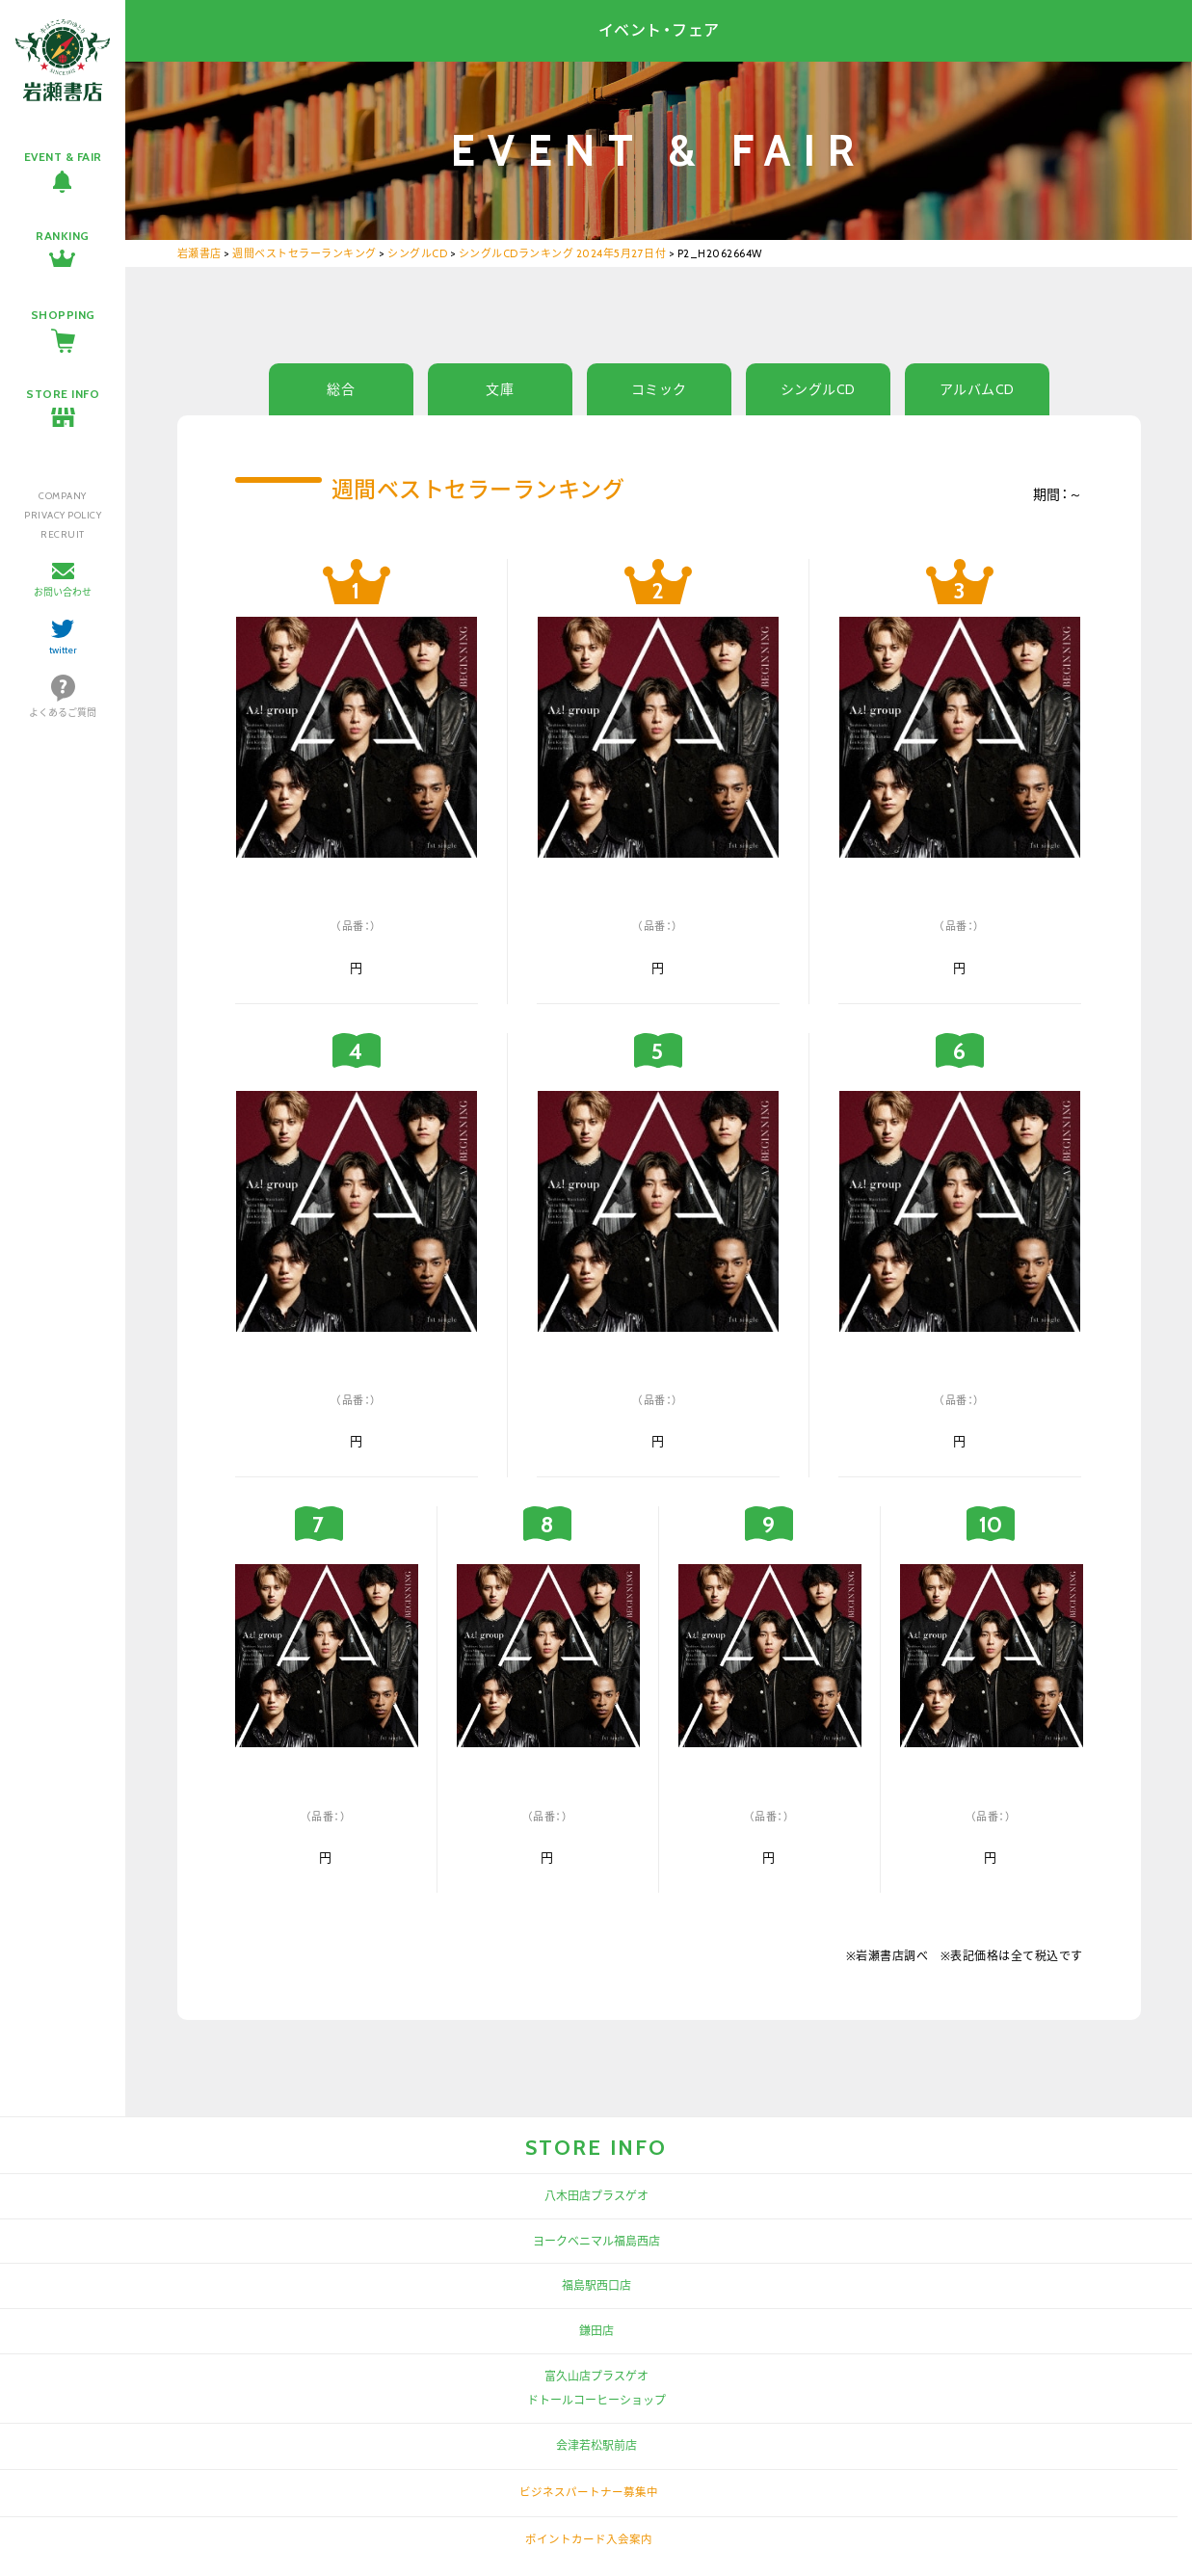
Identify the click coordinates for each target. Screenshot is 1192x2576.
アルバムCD (977, 389)
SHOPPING (63, 314)
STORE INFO (62, 393)
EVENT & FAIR (63, 156)
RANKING (63, 235)
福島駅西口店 (596, 2285)
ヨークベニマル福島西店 (596, 2241)
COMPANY (63, 496)
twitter (63, 650)
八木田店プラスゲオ (596, 2196)
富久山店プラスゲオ (596, 2376)
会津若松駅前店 (596, 2445)
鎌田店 (596, 2331)
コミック (659, 389)
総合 (341, 389)
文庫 (500, 389)
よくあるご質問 (62, 712)
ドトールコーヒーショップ (596, 2400)
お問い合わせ (63, 592)
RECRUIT (62, 534)
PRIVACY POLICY (62, 515)
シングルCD (818, 389)
